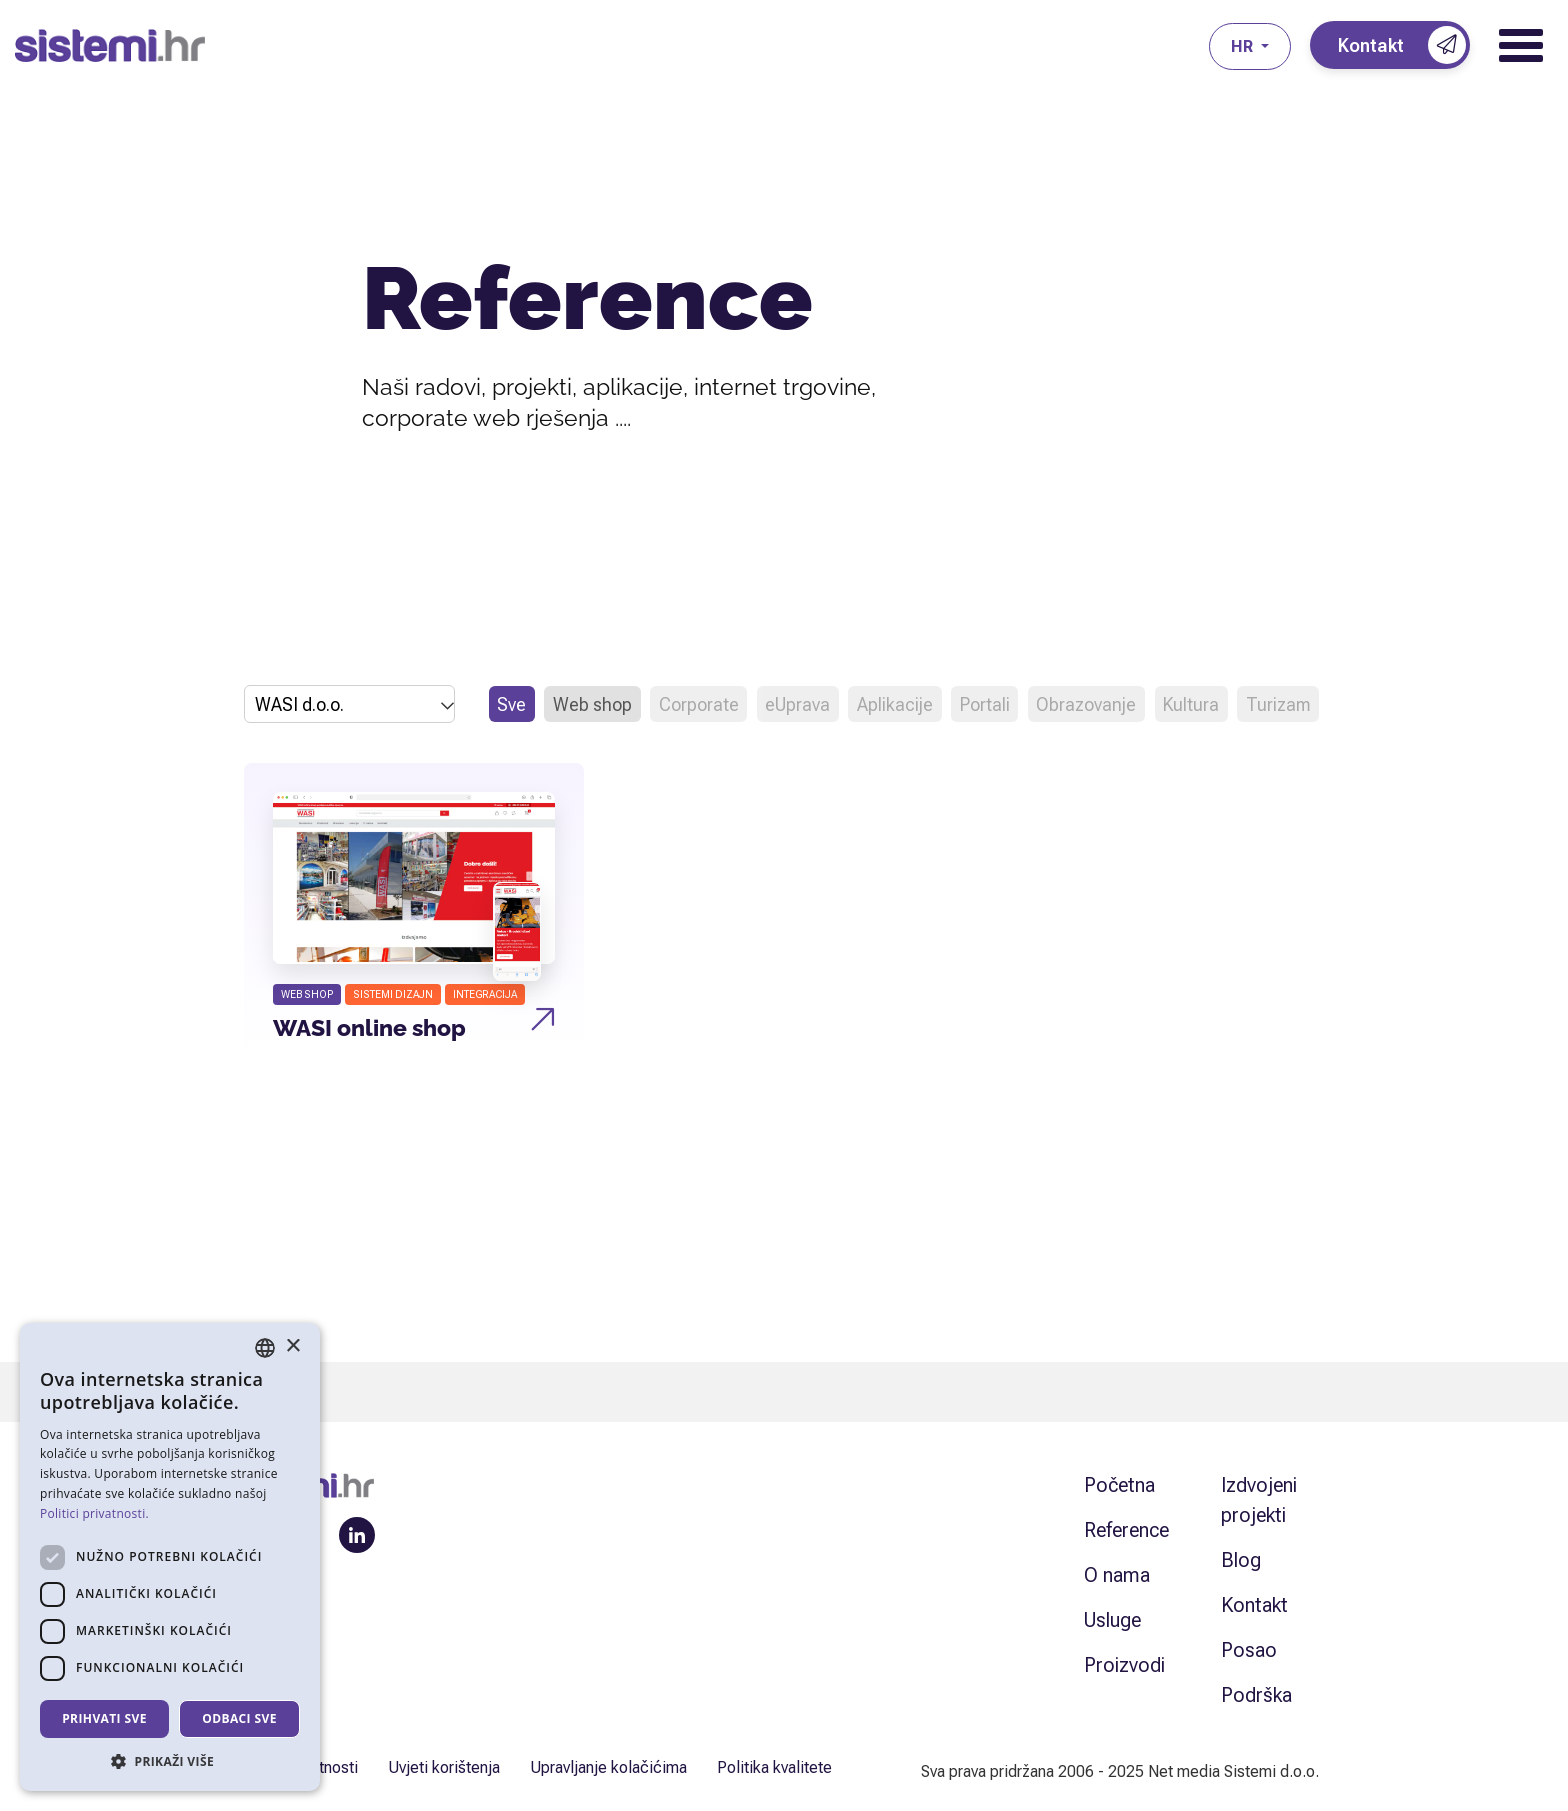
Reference (1126, 1530)
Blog (1241, 1560)
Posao (1249, 1650)
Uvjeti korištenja (444, 1767)
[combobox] (265, 1348)
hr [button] (1244, 46)
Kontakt (1254, 1605)
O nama (1117, 1575)
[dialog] (170, 1557)
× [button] (292, 1346)
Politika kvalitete (774, 1767)
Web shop (592, 704)
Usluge (1112, 1620)
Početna (1119, 1485)
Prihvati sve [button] (104, 1718)
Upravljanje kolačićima (608, 1767)
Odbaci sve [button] (239, 1718)
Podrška (1256, 1695)
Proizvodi (1124, 1665)
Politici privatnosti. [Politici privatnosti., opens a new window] (94, 1513)
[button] (170, 1761)
